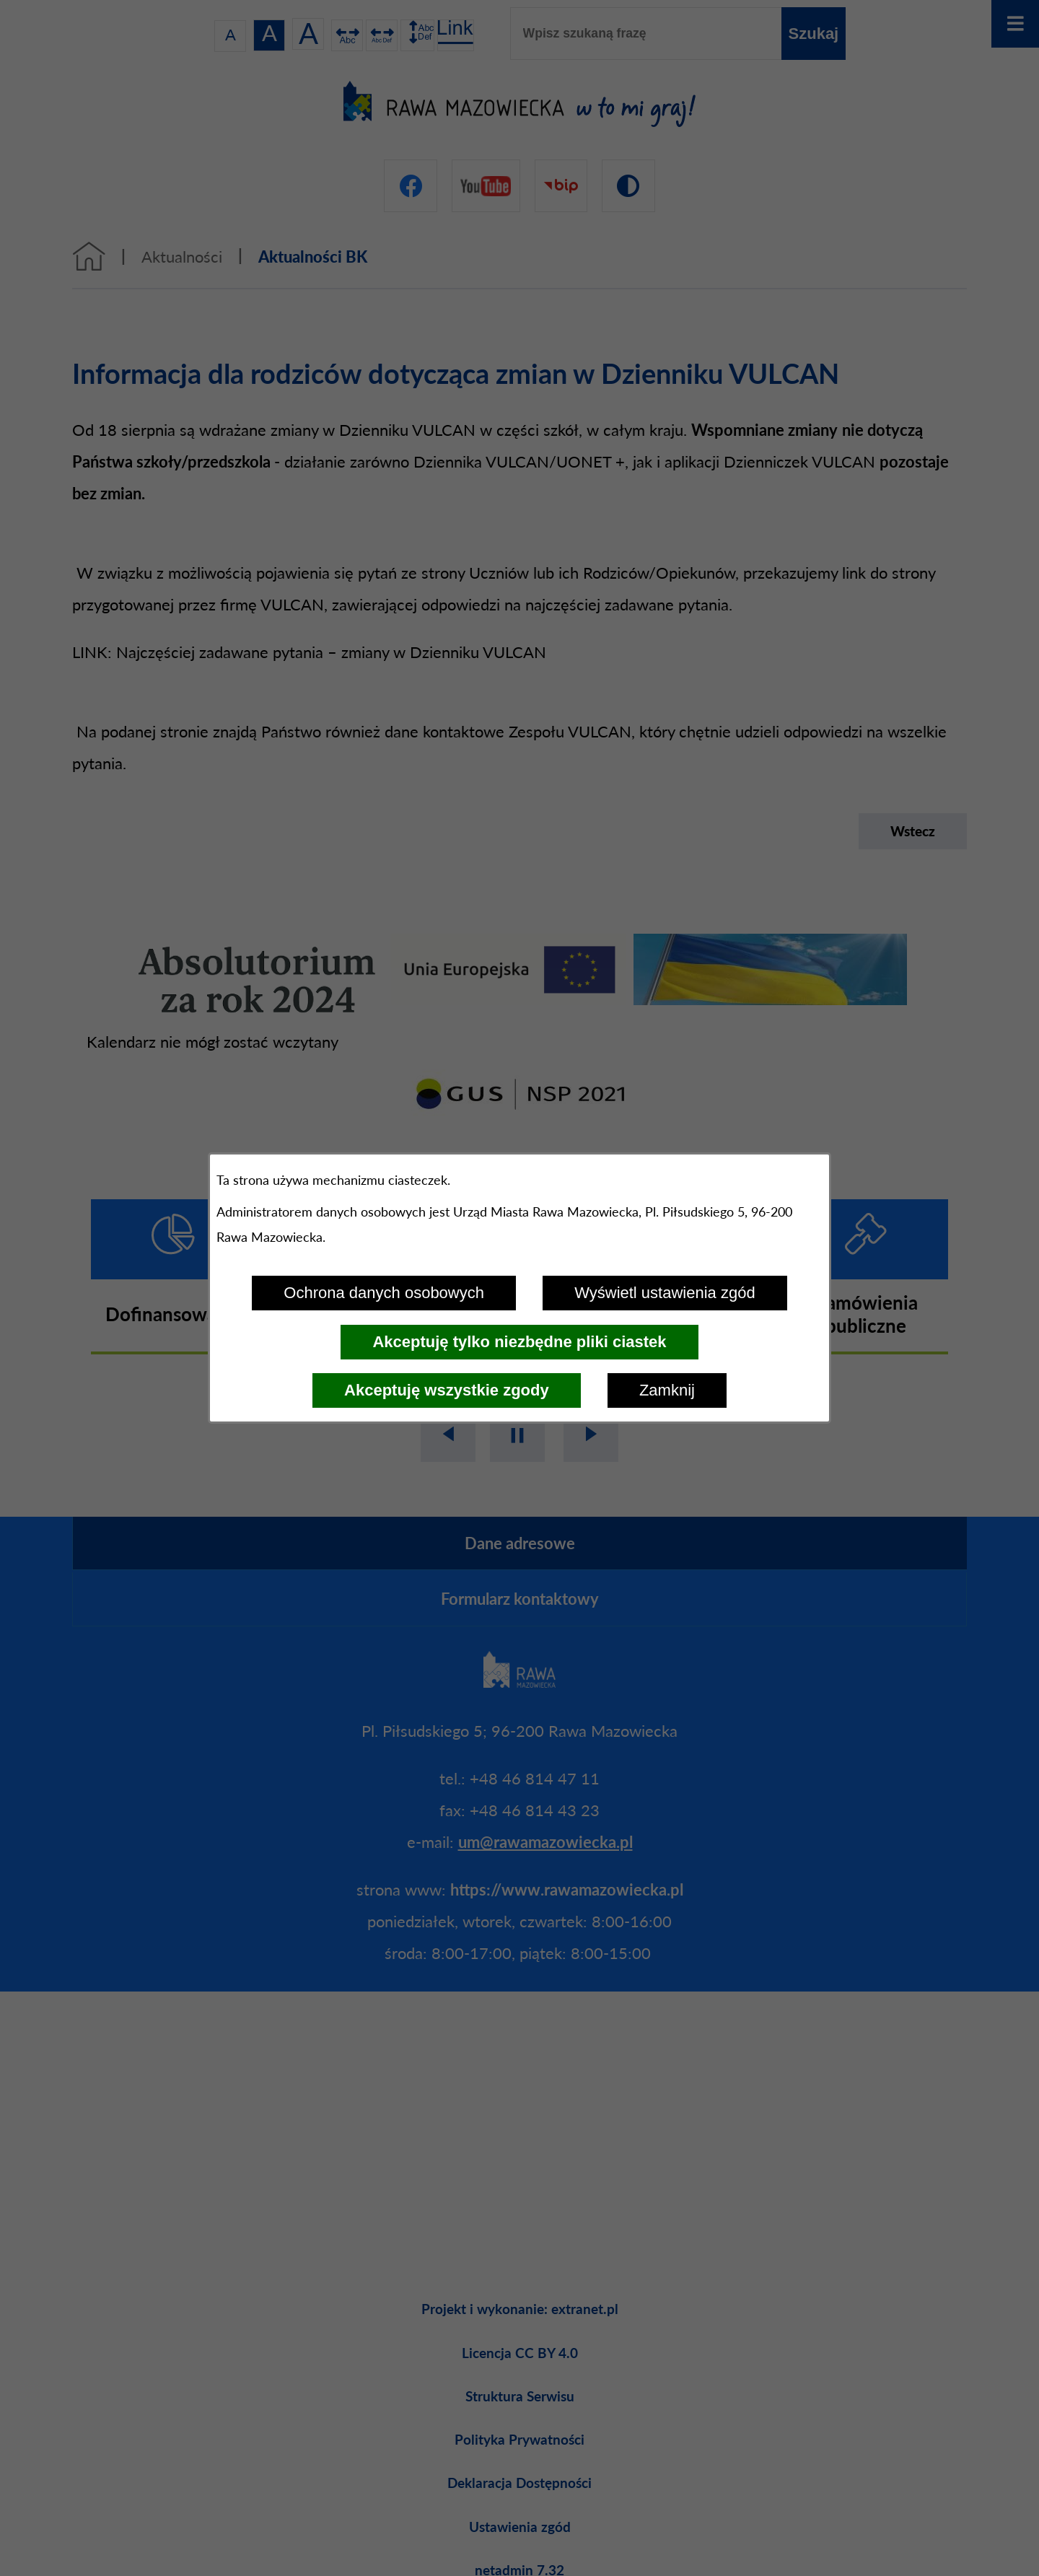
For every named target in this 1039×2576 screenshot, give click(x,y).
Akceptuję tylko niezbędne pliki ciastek (519, 1342)
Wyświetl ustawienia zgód (664, 1293)
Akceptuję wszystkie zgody (446, 1390)
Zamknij (667, 1390)
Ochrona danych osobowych (384, 1293)
